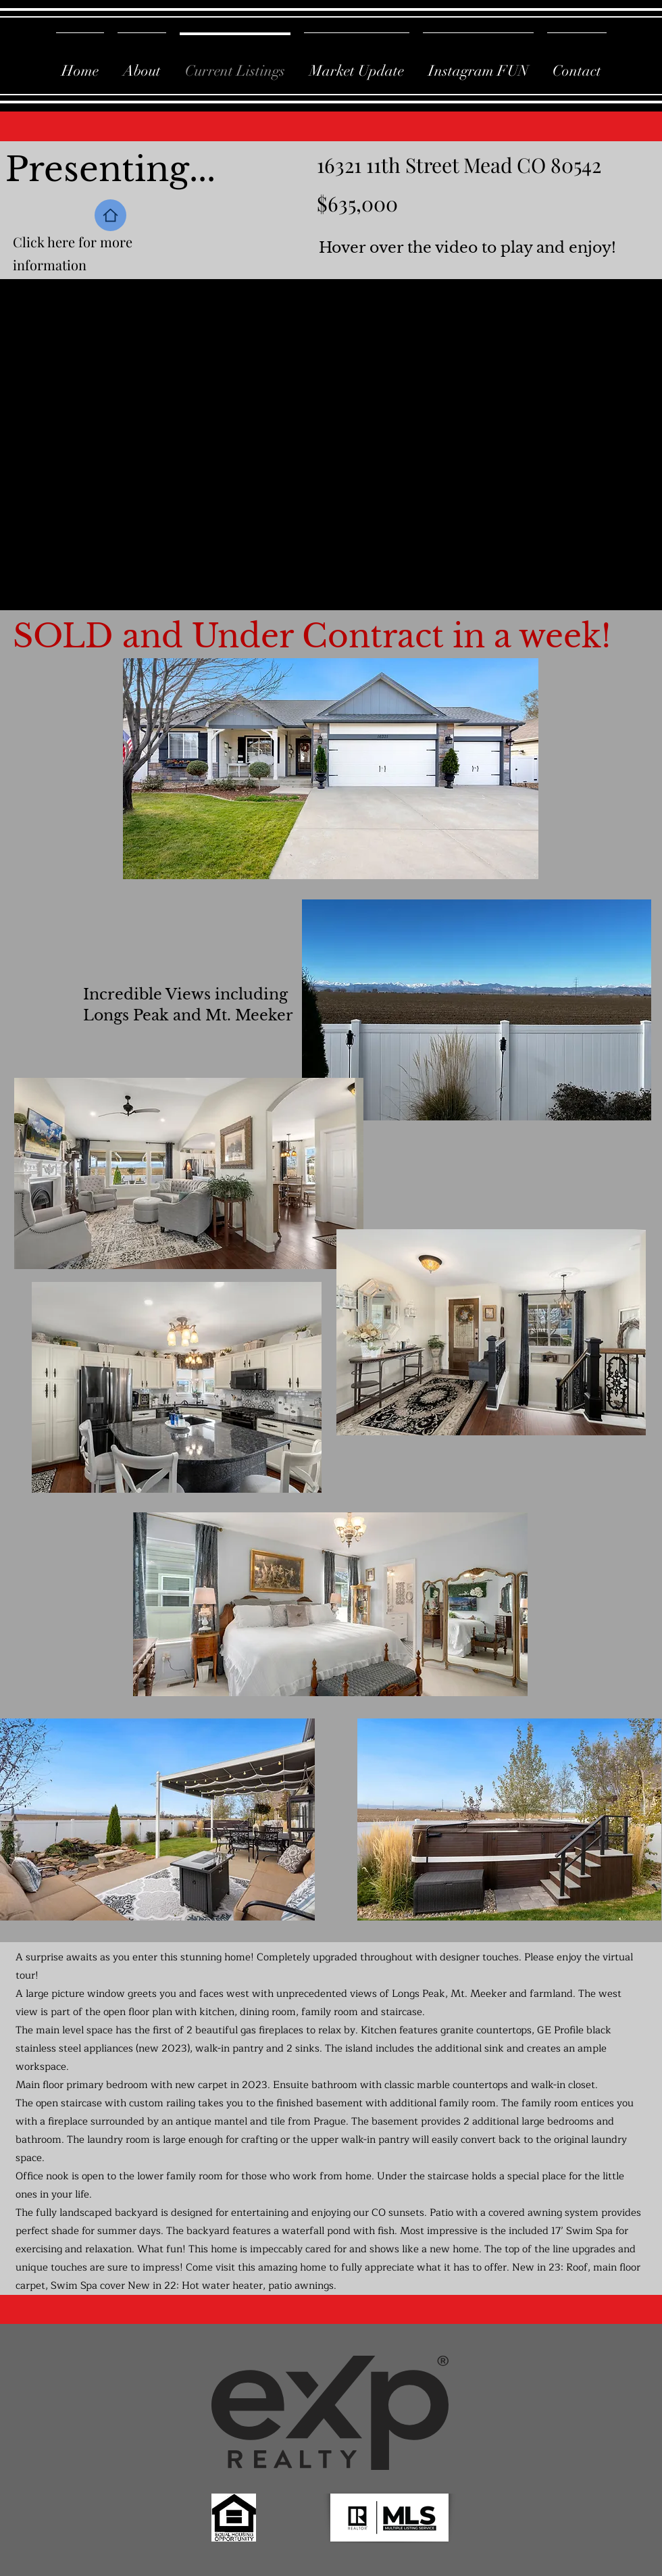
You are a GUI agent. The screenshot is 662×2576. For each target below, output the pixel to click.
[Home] (110, 215)
